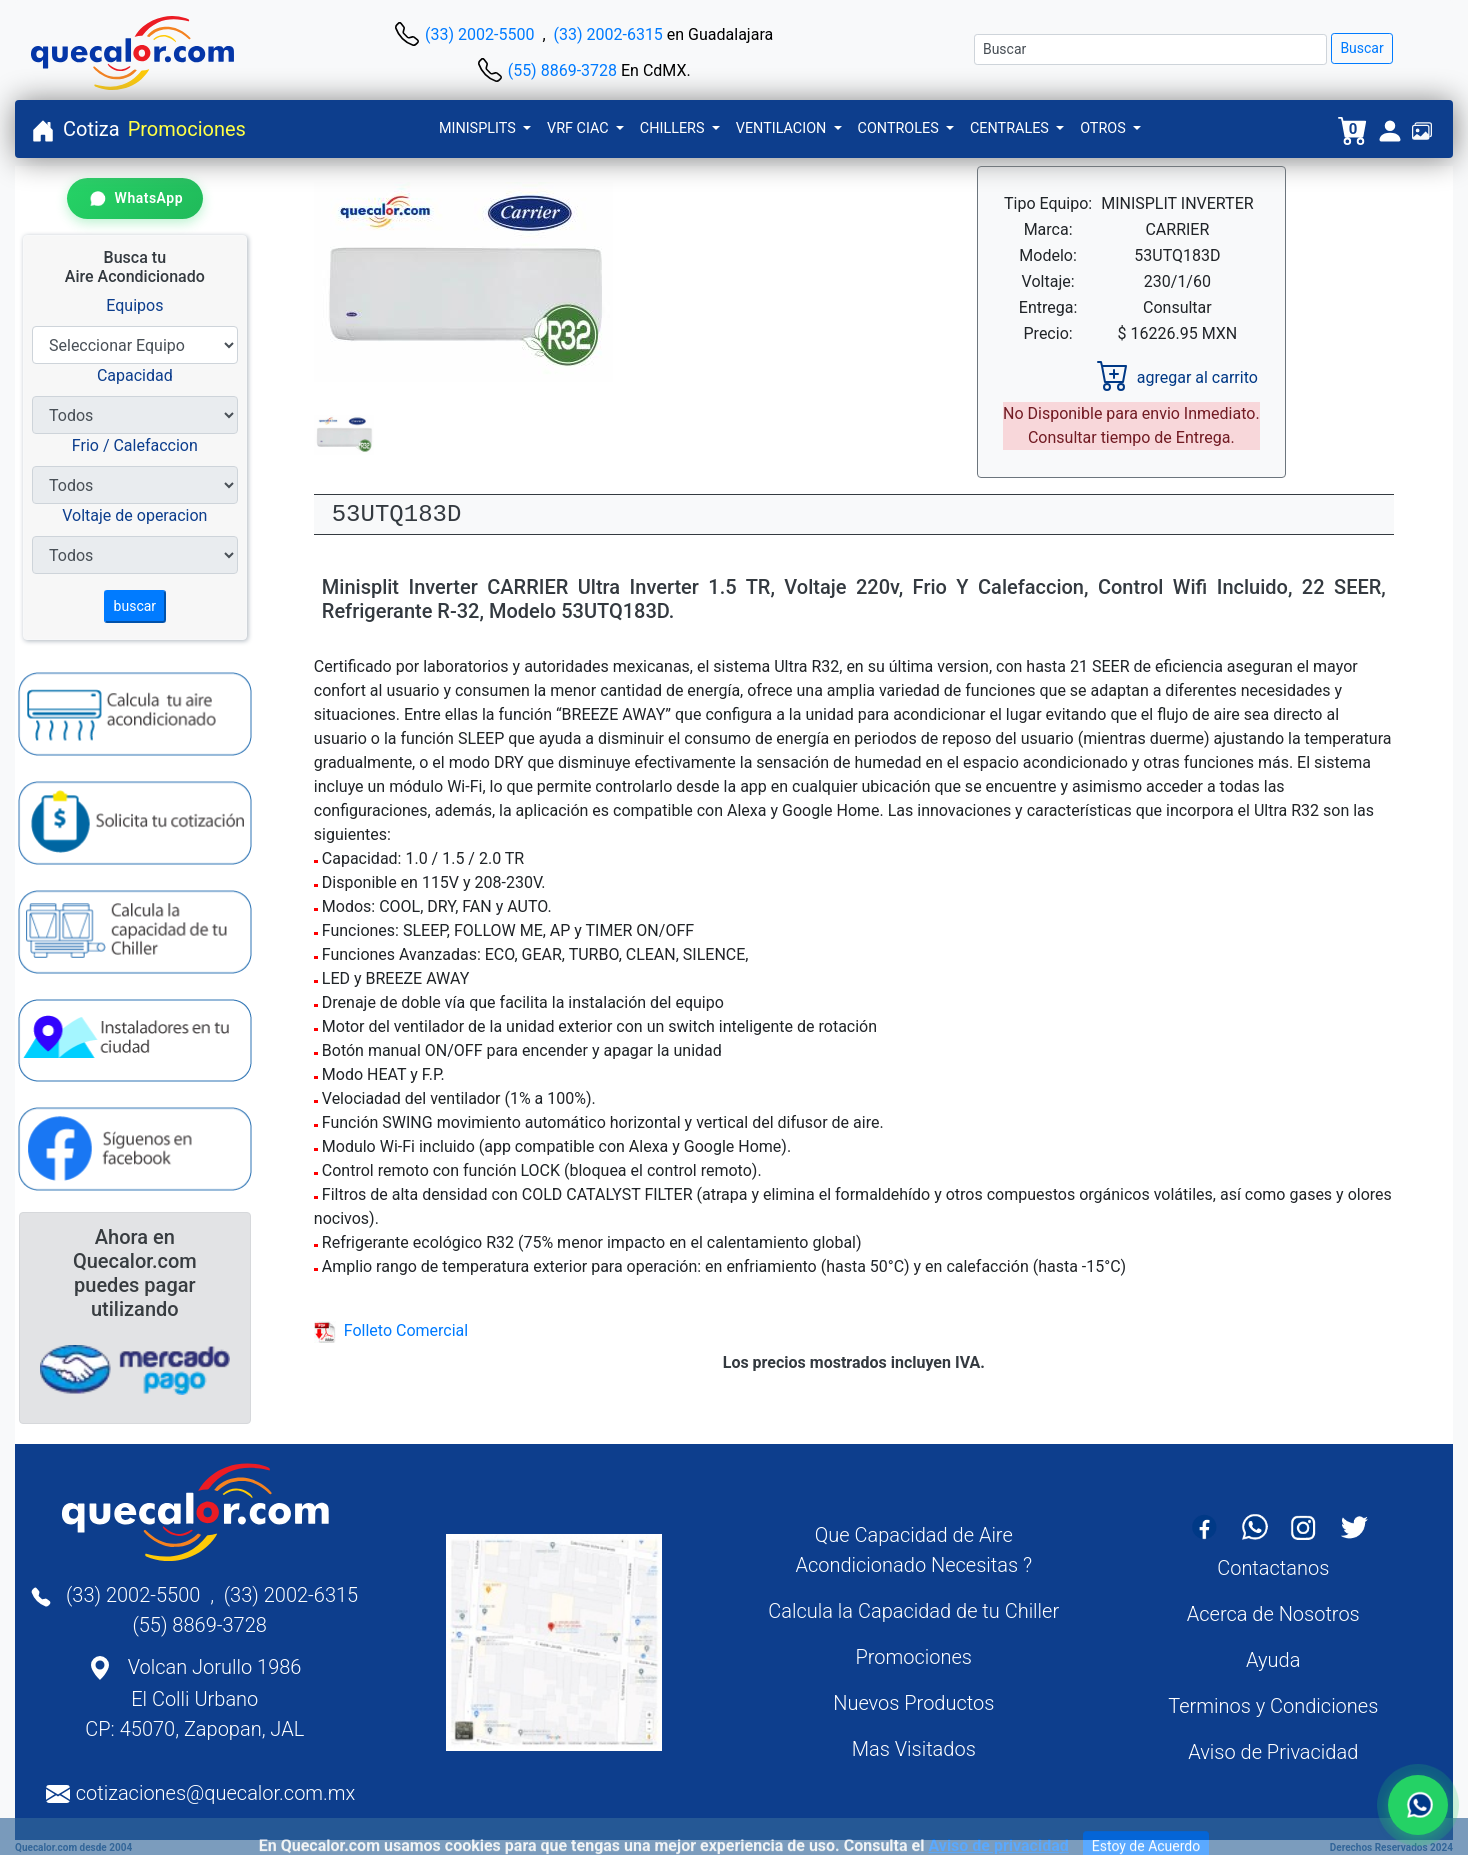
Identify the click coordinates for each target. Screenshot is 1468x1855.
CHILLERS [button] (674, 128)
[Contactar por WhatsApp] (135, 198)
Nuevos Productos (913, 1703)
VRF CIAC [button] (579, 128)
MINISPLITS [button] (479, 128)
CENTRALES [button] (1011, 128)
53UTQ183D (397, 514)
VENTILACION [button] (783, 128)
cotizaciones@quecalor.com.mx (216, 1793)
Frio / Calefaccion (135, 445)
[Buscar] (1150, 49)
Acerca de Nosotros (1273, 1614)
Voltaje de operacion (134, 515)
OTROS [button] (1104, 128)
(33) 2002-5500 (479, 34)
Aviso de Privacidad (1273, 1752)
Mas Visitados (914, 1749)
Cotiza (91, 129)
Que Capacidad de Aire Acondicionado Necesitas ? (913, 1550)
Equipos (134, 305)
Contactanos (1273, 1568)
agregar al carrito (1177, 377)
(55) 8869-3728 (562, 70)
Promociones (187, 129)
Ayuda (1273, 1660)
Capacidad (135, 375)
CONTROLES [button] (900, 128)
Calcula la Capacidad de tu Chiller (913, 1611)
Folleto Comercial (391, 1330)
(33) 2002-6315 (608, 34)
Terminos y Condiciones (1273, 1706)
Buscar (1361, 48)
